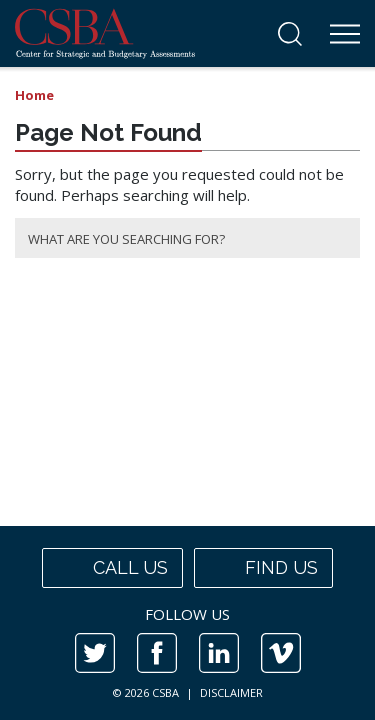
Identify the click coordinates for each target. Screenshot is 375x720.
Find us (263, 568)
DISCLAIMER (231, 692)
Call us (112, 568)
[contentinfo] (187, 623)
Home (34, 95)
